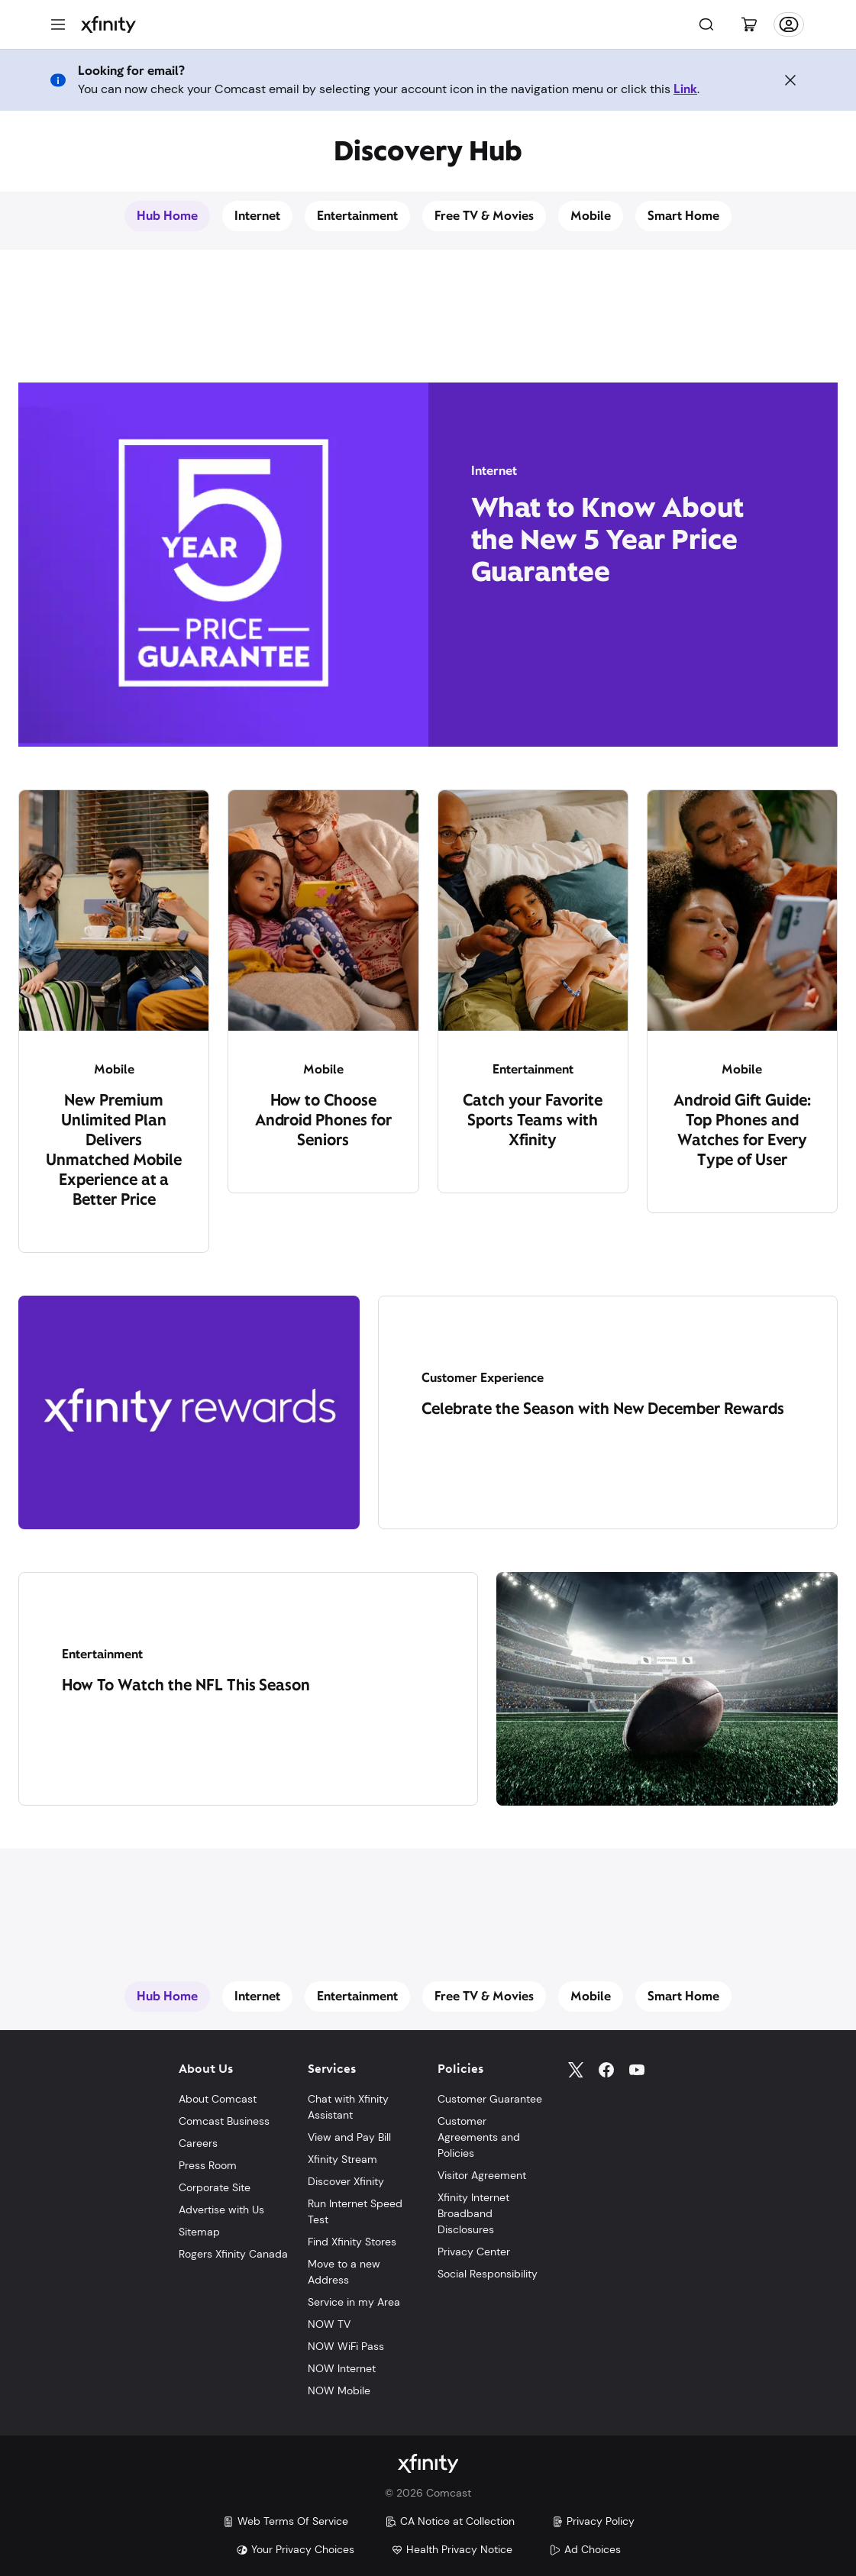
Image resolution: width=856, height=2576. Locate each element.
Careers (198, 2143)
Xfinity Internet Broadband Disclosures (473, 2213)
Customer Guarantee (490, 2099)
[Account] (788, 24)
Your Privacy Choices (295, 2549)
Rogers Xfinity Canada (233, 2254)
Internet (257, 216)
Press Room (208, 2165)
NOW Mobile (339, 2390)
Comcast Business (224, 2121)
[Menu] (58, 24)
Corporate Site (214, 2187)
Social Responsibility (488, 2274)
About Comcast (218, 2099)
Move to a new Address (344, 2272)
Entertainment (357, 216)
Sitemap (199, 2232)
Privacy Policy (593, 2521)
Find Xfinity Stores (352, 2241)
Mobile (590, 216)
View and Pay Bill (349, 2137)
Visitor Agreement (482, 2175)
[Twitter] (576, 2070)
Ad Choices (585, 2549)
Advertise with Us (221, 2209)
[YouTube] (637, 2070)
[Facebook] (606, 2070)
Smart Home (683, 216)
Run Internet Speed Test (355, 2211)
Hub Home (167, 216)
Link (685, 89)
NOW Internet (342, 2368)
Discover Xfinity (346, 2181)
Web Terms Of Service (285, 2521)
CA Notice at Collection (450, 2521)
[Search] (706, 24)
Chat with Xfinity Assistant (348, 2107)
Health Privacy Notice (451, 2549)
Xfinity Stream (342, 2159)
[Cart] (749, 24)
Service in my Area (354, 2302)
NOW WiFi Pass (346, 2346)
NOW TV (329, 2324)
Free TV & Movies (484, 216)
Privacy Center (474, 2251)
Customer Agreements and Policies (479, 2137)
